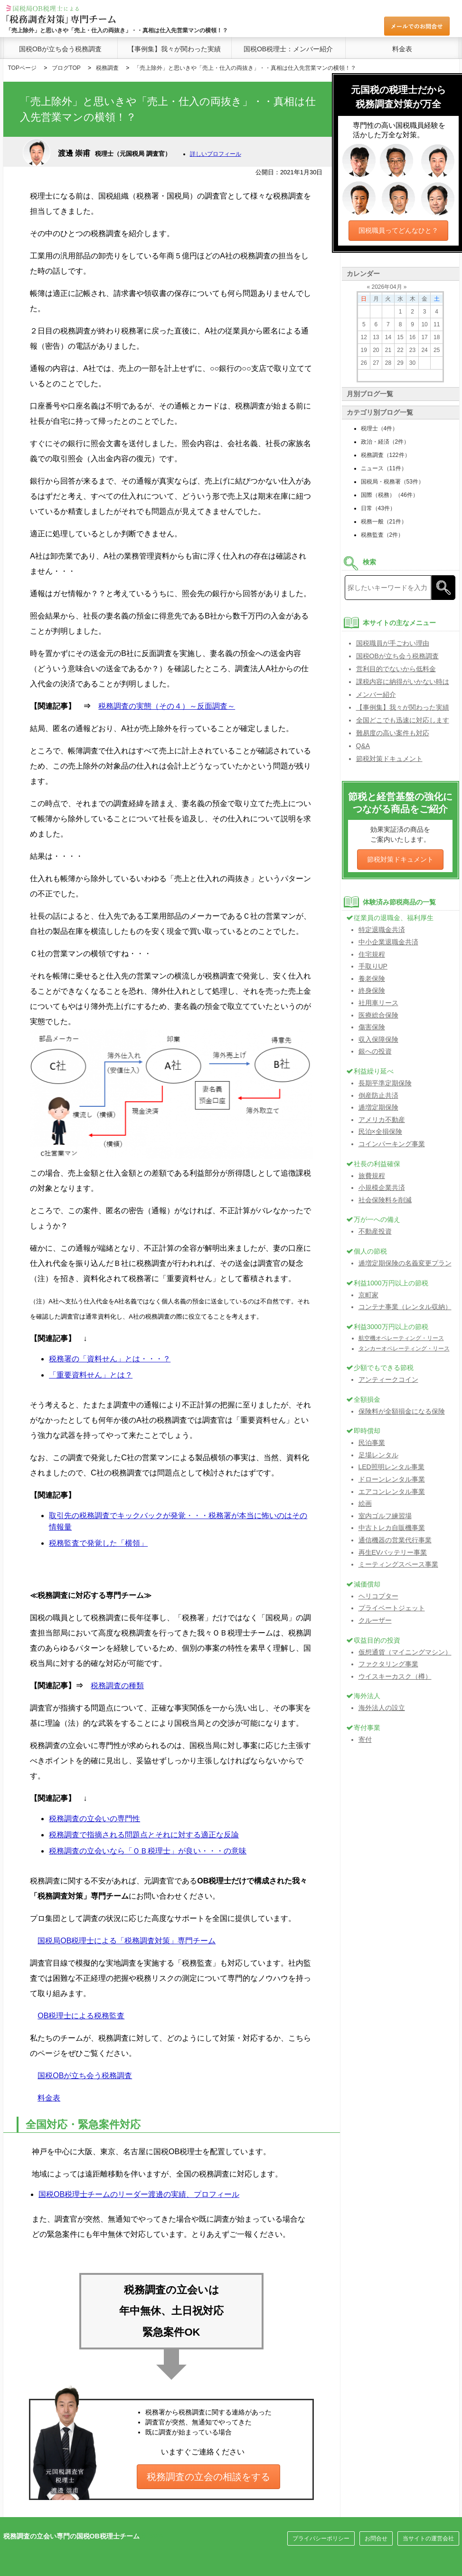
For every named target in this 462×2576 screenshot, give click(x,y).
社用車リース (378, 1003)
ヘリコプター (378, 1596)
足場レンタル (378, 1455)
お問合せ (376, 2538)
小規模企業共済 (381, 1187)
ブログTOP (66, 68)
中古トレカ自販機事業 (391, 1527)
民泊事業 (371, 1442)
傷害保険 (371, 1027)
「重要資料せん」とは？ (90, 1375)
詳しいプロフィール (215, 154)
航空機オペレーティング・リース (401, 1338)
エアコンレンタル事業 (391, 1491)
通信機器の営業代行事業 (395, 1540)
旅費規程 (371, 1175)
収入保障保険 (378, 1039)
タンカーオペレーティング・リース (404, 1348)
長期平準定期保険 (385, 1083)
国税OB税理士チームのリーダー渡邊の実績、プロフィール (138, 2194)
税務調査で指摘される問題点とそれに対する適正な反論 (144, 1835)
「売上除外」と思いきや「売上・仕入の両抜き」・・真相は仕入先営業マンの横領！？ (245, 68)
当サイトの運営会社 (428, 2538)
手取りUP (372, 966)
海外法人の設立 (381, 1707)
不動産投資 (375, 1231)
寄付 (365, 1739)
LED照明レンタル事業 (391, 1467)
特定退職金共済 (381, 929)
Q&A (363, 746)
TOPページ (22, 68)
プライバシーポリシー (320, 2538)
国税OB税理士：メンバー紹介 (288, 49)
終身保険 (371, 990)
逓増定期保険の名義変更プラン (405, 1263)
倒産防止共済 (378, 1095)
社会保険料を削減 (385, 1200)
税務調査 (107, 68)
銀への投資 (375, 1051)
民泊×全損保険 (380, 1131)
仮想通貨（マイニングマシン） (405, 1652)
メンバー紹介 (376, 694)
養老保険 (371, 978)
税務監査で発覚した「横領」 (98, 1543)
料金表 (402, 49)
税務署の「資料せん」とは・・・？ (109, 1359)
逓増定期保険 (378, 1107)
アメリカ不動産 (381, 1119)
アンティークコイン (388, 1379)
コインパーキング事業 (391, 1144)
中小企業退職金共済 (388, 942)
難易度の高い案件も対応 (392, 733)
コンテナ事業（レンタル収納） (405, 1307)
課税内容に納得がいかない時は (402, 681)
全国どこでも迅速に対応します (402, 720)
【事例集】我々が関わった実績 (174, 49)
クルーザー (375, 1620)
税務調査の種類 (117, 1686)
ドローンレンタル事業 (391, 1479)
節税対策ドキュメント (389, 758)
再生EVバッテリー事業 (392, 1552)
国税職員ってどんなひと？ (398, 230)
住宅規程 (371, 954)
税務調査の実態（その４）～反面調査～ (166, 706)
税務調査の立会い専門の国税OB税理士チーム (71, 2536)
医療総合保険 (378, 1015)
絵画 (365, 1503)
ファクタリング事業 (388, 1664)
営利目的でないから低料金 (396, 669)
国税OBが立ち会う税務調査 (60, 49)
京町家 (368, 1295)
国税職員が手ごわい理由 (392, 643)
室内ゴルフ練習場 (385, 1516)
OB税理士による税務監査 (81, 2016)
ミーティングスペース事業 (398, 1564)
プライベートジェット (391, 1608)
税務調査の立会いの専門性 (94, 1819)
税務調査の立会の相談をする (208, 2476)
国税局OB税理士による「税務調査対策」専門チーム (127, 1941)
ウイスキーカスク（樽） (395, 1676)
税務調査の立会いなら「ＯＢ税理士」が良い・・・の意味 (147, 1851)
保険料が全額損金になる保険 (401, 1411)
